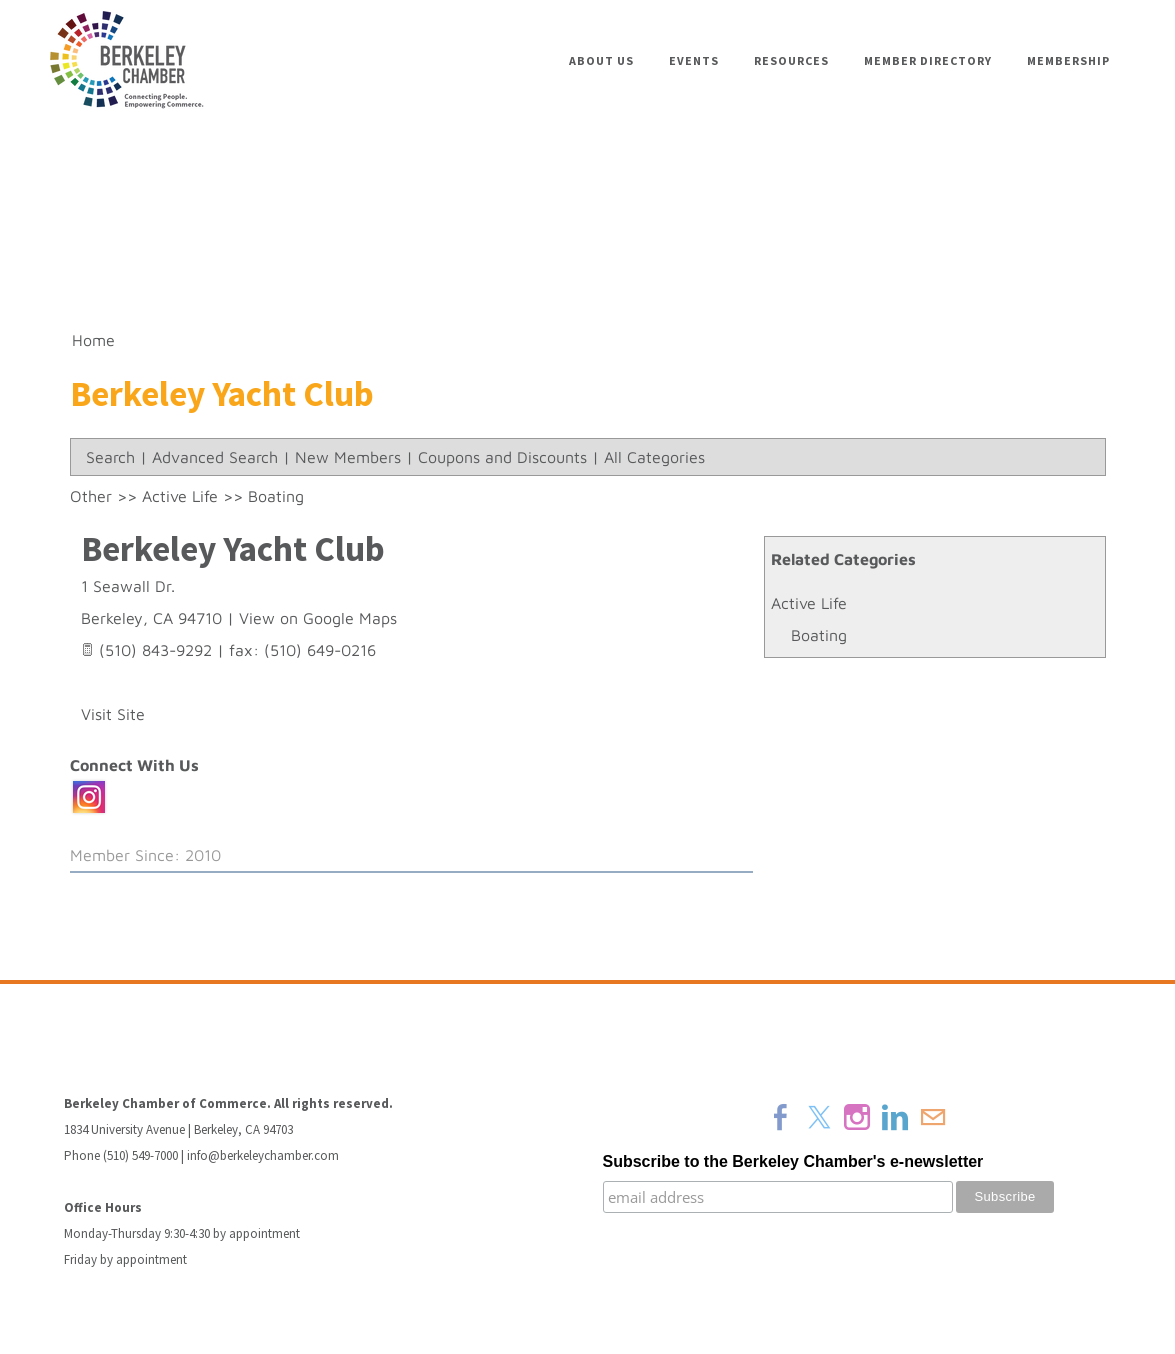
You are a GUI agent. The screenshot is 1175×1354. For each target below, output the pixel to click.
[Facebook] (781, 1117)
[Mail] (933, 1117)
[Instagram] (857, 1117)
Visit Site (113, 714)
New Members (348, 457)
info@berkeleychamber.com (263, 1155)
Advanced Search (215, 457)
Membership (1068, 60)
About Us (601, 60)
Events (694, 60)
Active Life (809, 603)
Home (93, 340)
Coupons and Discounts (502, 457)
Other (91, 496)
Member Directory (928, 60)
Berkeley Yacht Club (233, 548)
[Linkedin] (895, 1117)
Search (110, 457)
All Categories (654, 457)
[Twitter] (819, 1117)
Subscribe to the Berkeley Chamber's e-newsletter (793, 1161)
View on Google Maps (318, 618)
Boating (819, 635)
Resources (791, 60)
